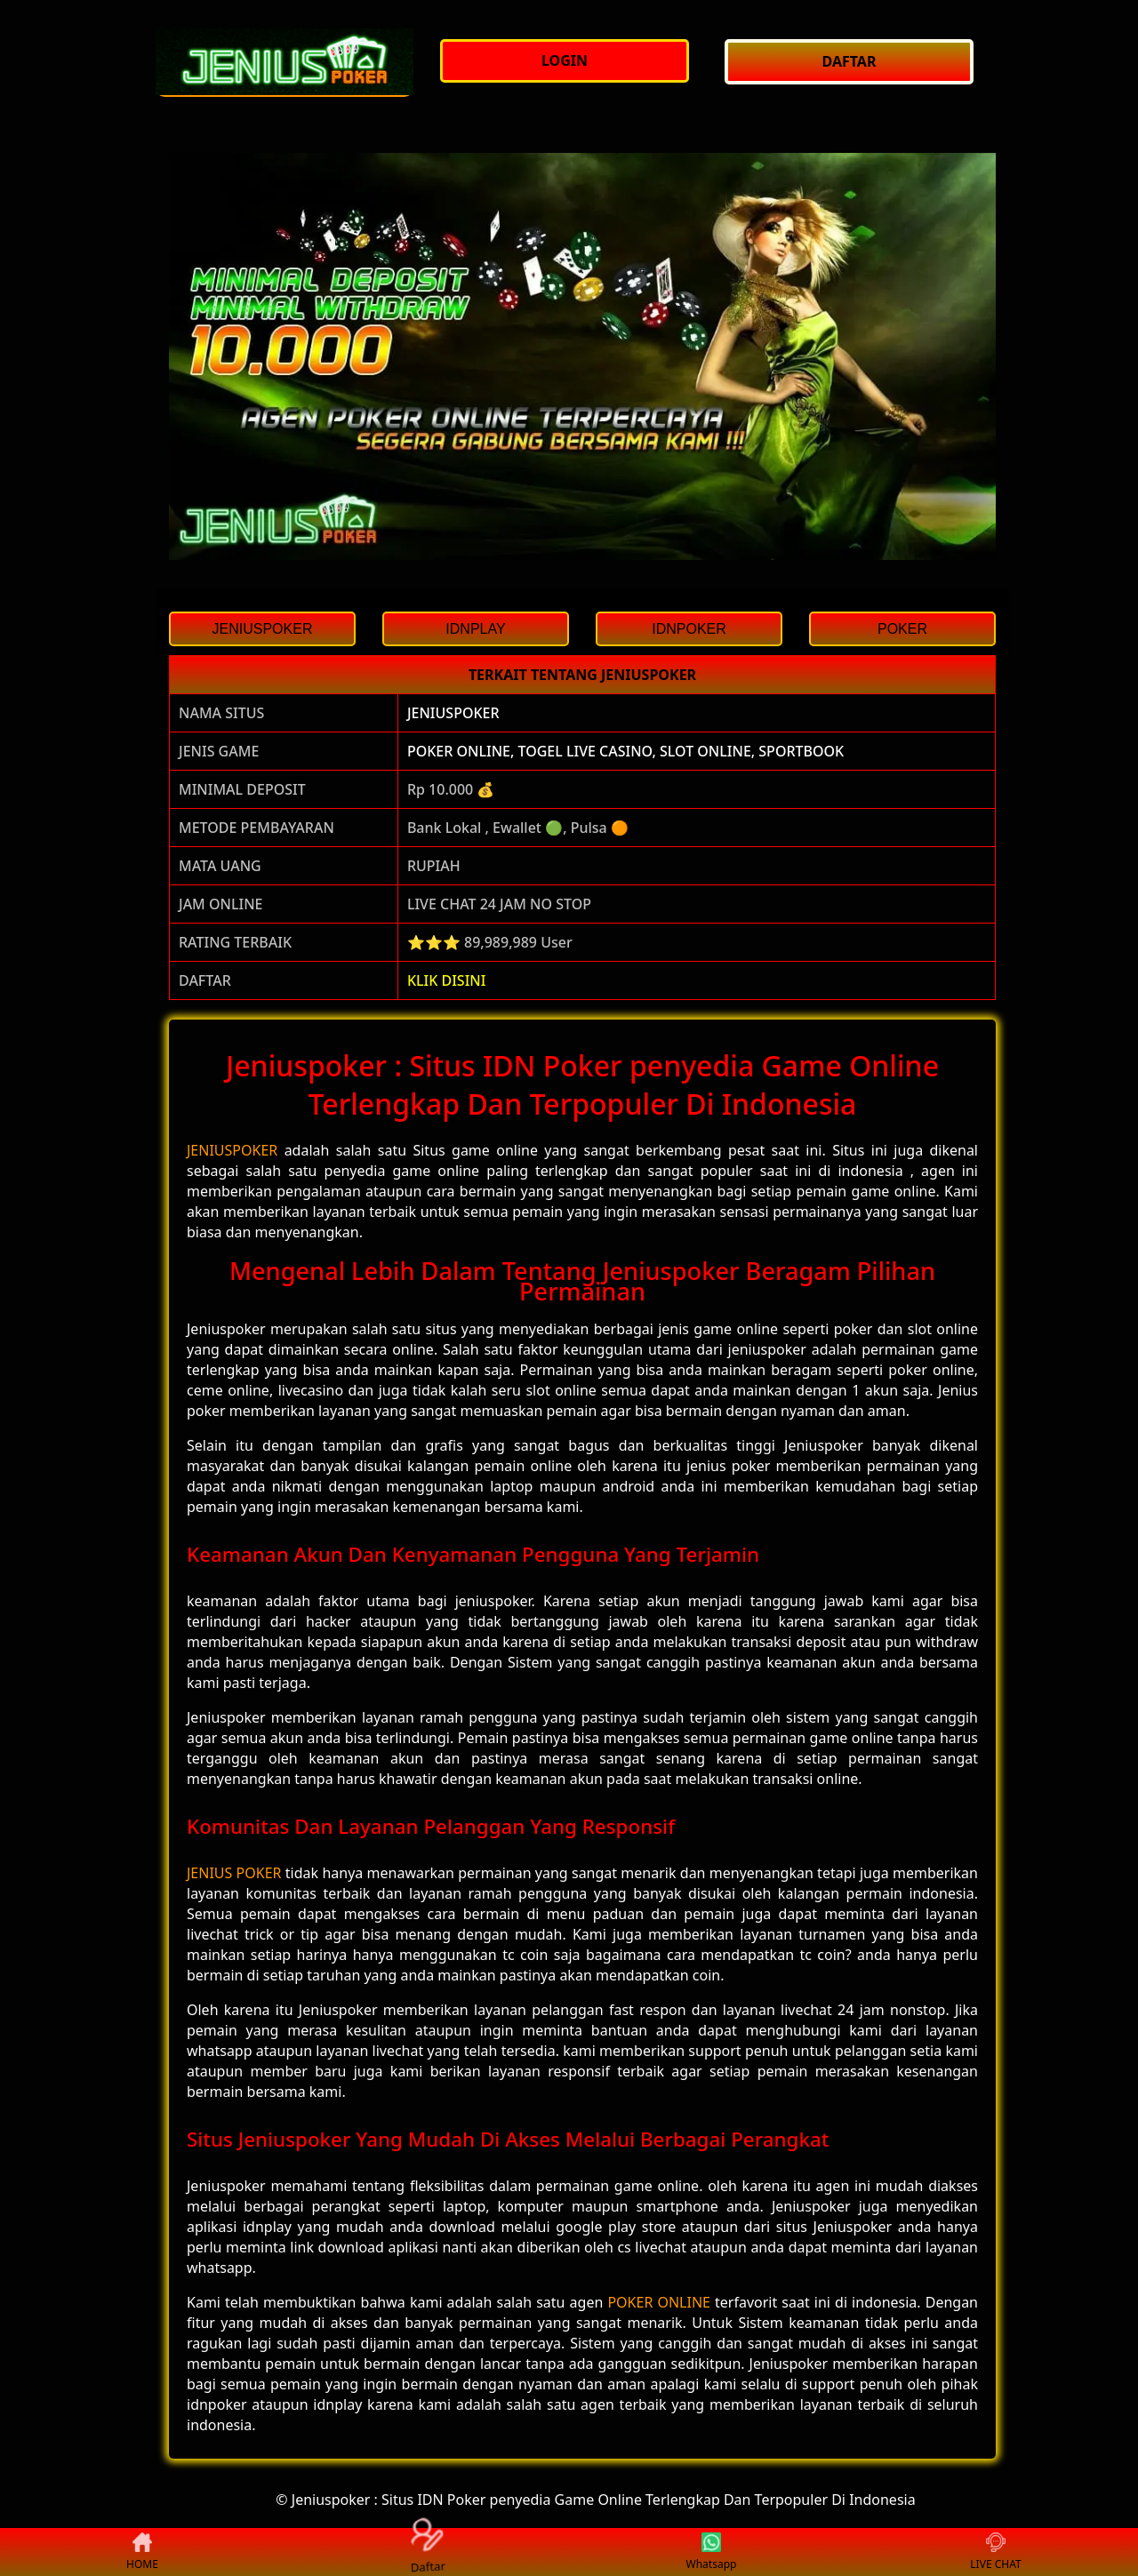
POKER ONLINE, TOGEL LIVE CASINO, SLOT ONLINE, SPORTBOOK (625, 751)
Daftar (426, 2551)
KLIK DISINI (446, 980)
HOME (142, 2552)
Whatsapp (711, 2552)
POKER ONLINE (658, 2302)
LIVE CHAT (995, 2552)
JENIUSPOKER (453, 713)
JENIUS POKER (234, 1873)
